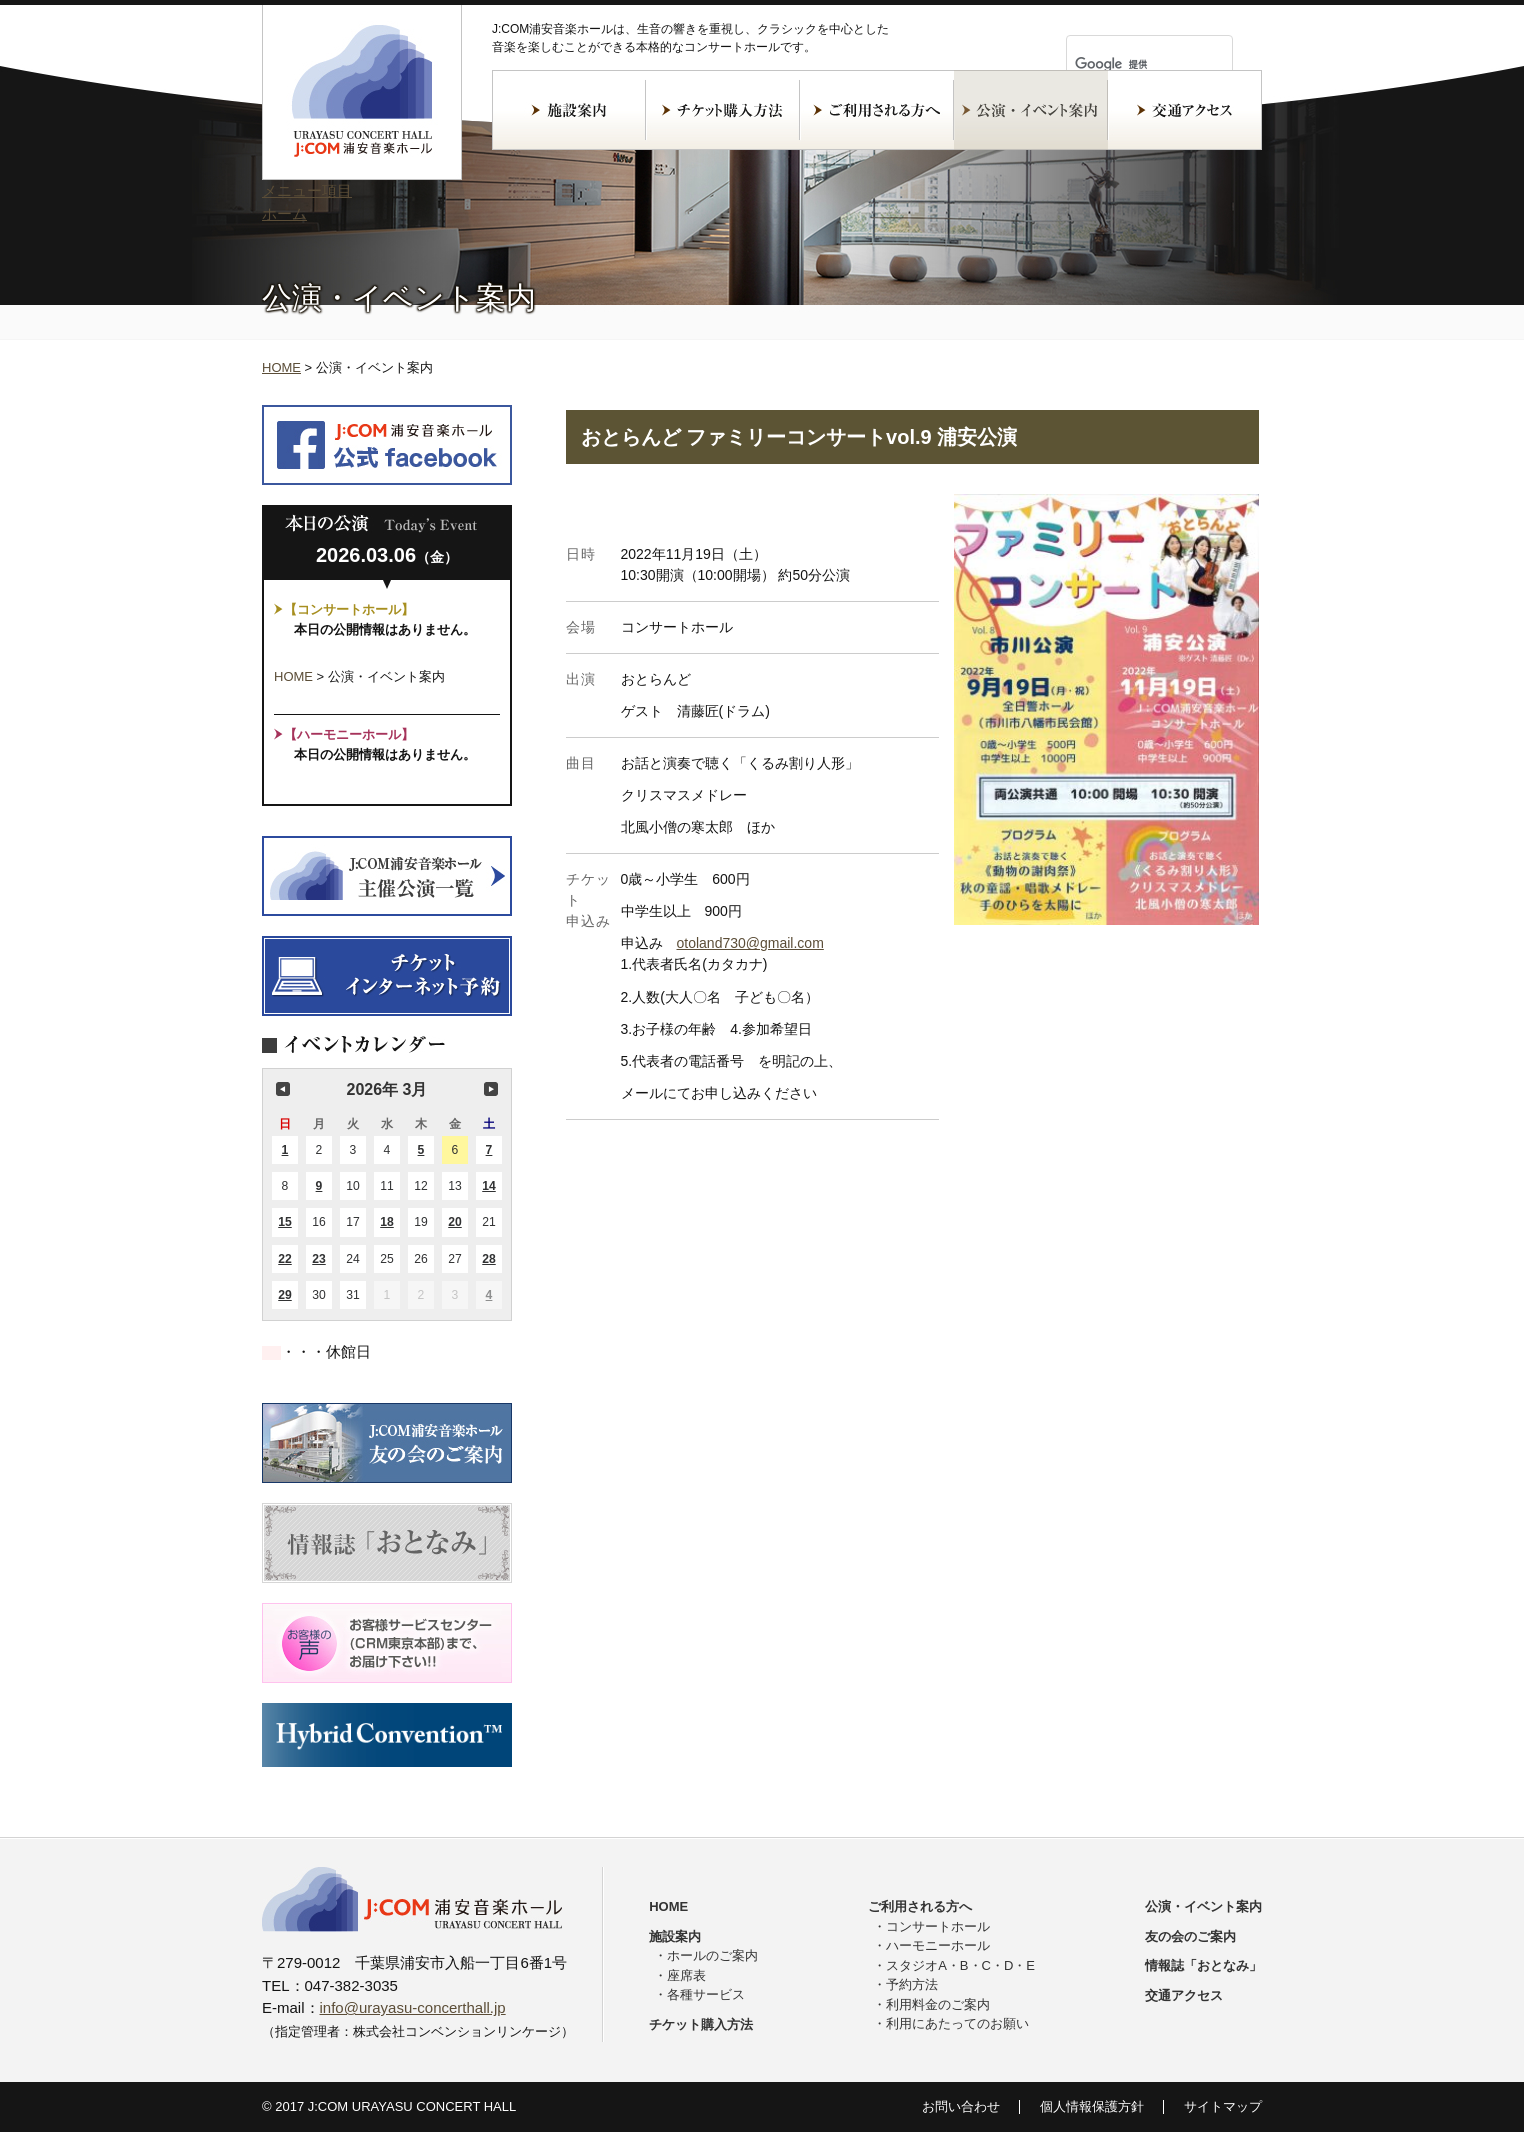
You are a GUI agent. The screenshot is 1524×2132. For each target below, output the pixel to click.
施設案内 (569, 110)
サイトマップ (1223, 2106)
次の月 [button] (491, 1089)
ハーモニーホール (938, 1945)
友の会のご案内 (1190, 1936)
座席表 (686, 1975)
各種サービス (706, 1994)
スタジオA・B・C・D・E (960, 1965)
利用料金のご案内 (938, 2004)
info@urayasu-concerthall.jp (413, 2007)
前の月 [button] (283, 1089)
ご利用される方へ (877, 110)
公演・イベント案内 (1031, 110)
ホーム (284, 213)
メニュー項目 (307, 190)
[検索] (1126, 64)
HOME (281, 367)
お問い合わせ (961, 2106)
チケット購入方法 (723, 110)
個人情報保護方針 (1092, 2106)
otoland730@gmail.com (750, 943)
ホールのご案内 (712, 1955)
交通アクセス (1185, 110)
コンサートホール (938, 1926)
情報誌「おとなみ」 (1203, 1965)
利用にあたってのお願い (957, 2023)
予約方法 (912, 1984)
